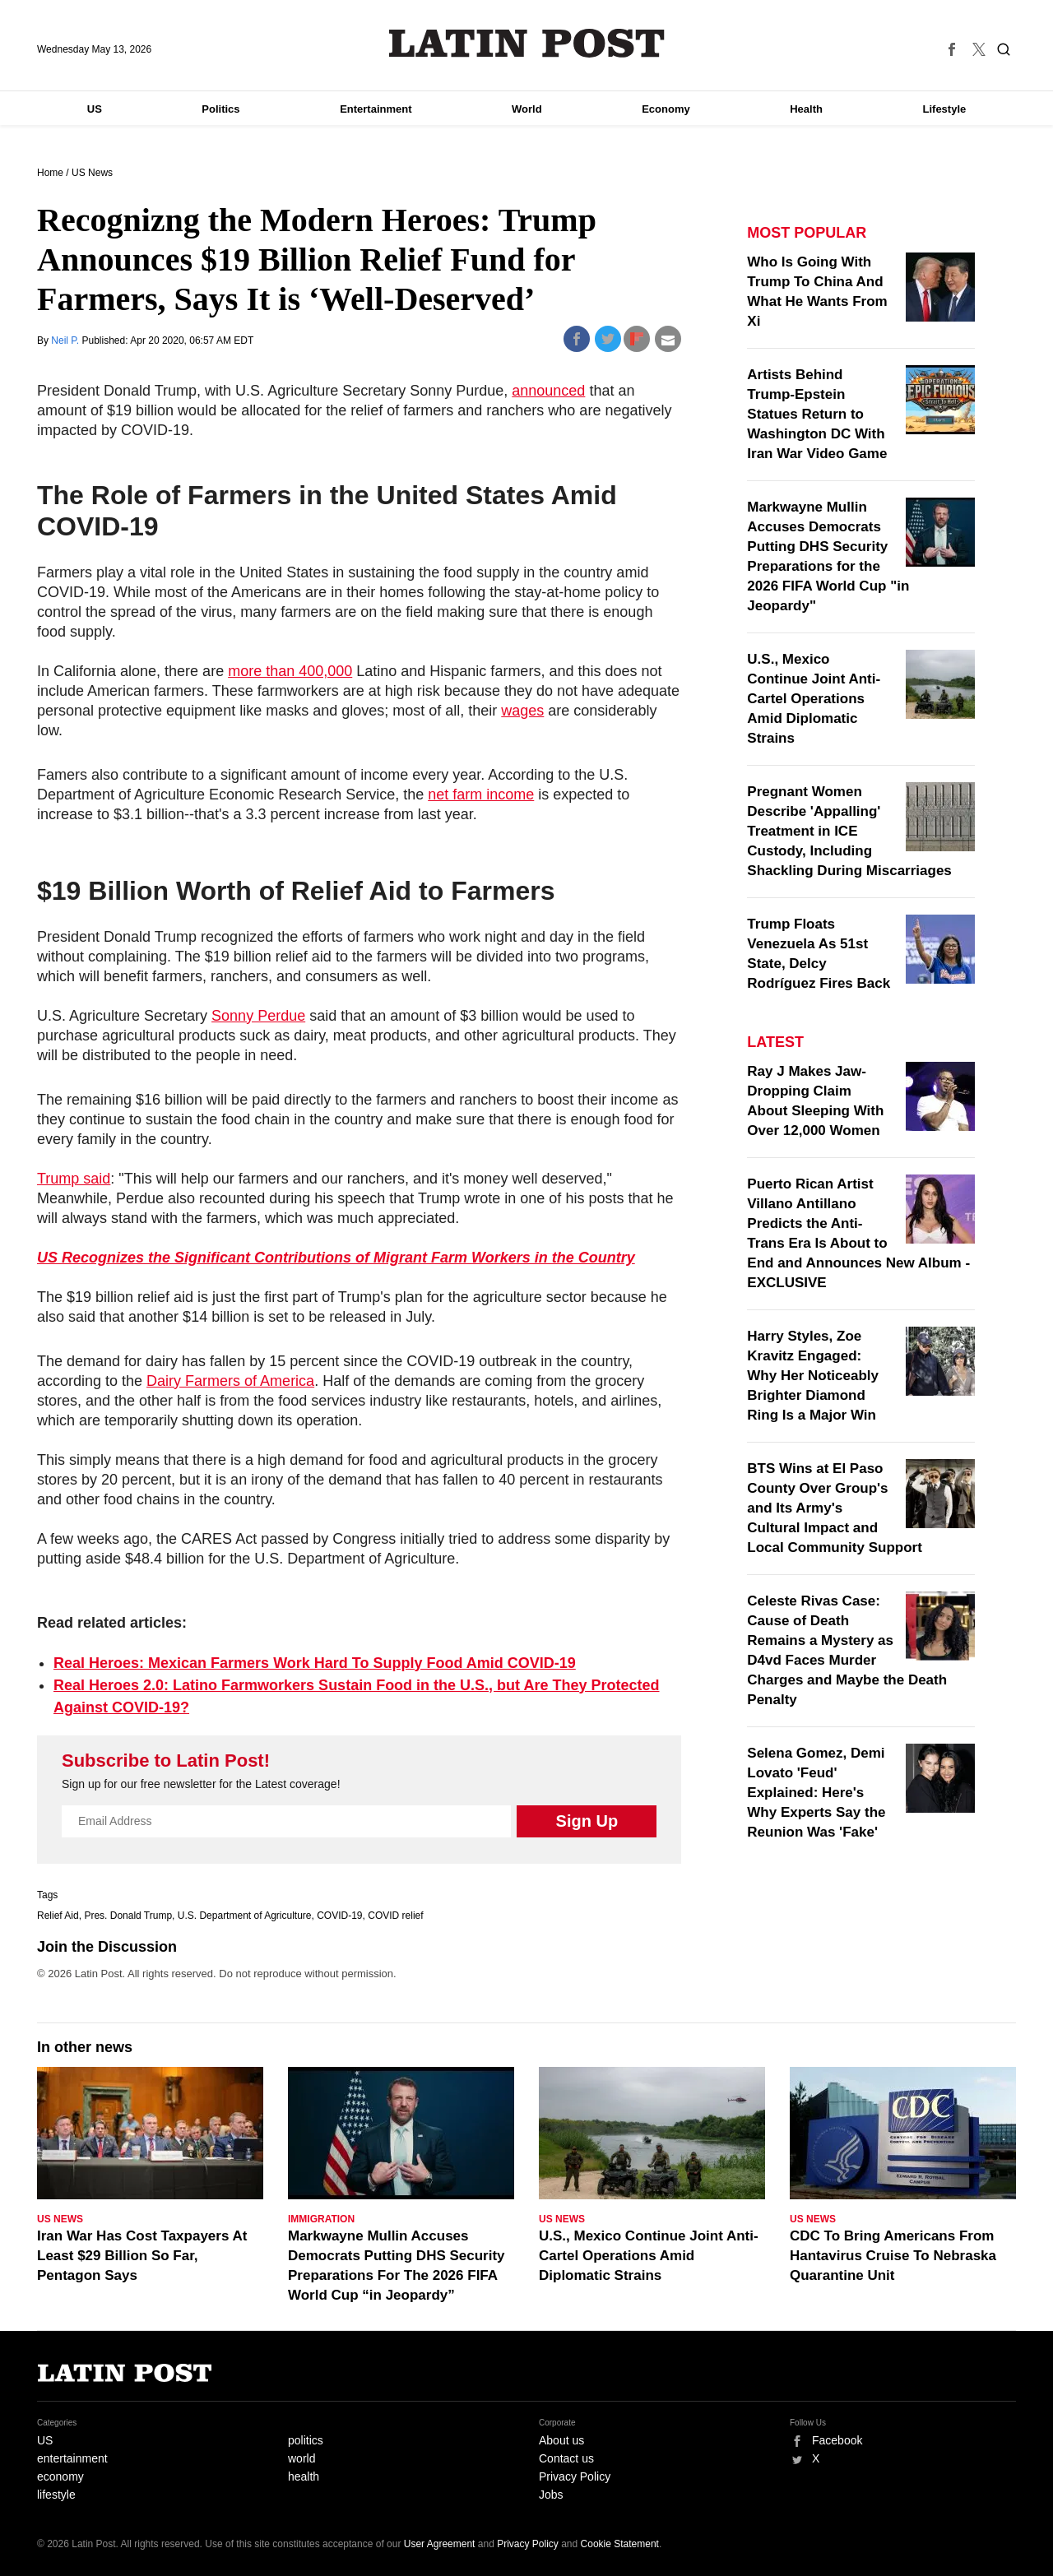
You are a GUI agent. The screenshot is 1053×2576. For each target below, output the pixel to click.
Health (806, 109)
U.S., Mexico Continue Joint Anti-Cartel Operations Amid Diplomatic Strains (813, 698)
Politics (220, 109)
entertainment (72, 2458)
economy (60, 2476)
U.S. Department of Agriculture (245, 1915)
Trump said (73, 1178)
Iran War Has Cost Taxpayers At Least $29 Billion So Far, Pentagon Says (142, 2255)
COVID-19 (339, 1915)
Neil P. (66, 340)
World (527, 109)
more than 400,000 (290, 671)
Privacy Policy (574, 2476)
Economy (666, 109)
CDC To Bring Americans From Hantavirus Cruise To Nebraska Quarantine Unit (893, 2255)
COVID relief (395, 1915)
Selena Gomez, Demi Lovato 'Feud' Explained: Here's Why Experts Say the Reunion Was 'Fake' (816, 1792)
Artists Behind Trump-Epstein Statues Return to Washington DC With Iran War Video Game (817, 414)
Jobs (551, 2494)
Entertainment (375, 109)
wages (522, 710)
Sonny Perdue (258, 1016)
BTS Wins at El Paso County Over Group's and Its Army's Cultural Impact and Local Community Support (834, 1508)
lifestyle (56, 2494)
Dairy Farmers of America (230, 1381)
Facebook (837, 2440)
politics (305, 2440)
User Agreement (439, 2544)
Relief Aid (58, 1915)
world (301, 2458)
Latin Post (527, 43)
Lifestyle (945, 109)
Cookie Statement (620, 2544)
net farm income (481, 794)
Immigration (321, 2219)
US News (92, 172)
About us (561, 2440)
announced (548, 390)
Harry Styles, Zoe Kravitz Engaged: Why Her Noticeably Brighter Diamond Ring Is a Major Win (813, 1375)
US (94, 109)
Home (50, 172)
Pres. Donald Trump (128, 1915)
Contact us (566, 2458)
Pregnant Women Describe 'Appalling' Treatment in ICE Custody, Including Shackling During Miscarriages (849, 831)
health (303, 2476)
